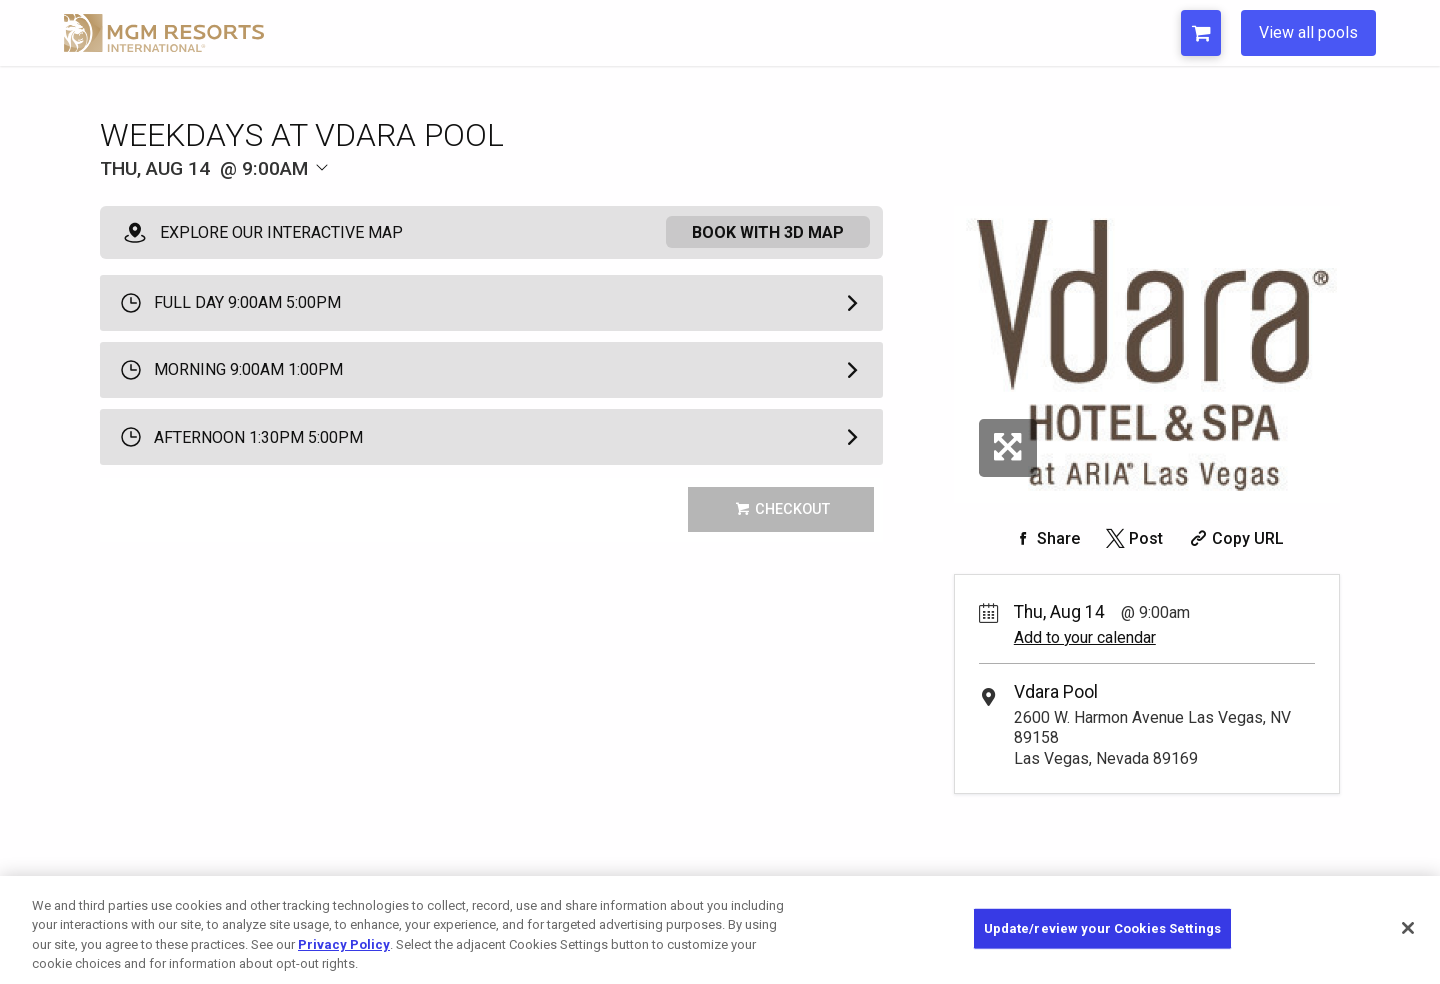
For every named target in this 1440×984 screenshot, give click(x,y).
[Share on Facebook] (1045, 538)
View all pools (1308, 32)
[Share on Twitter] (1132, 538)
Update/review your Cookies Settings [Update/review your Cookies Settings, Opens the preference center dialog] (1103, 928)
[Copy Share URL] (1234, 538)
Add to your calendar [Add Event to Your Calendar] (1085, 637)
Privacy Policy (344, 944)
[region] (720, 930)
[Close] (1408, 928)
